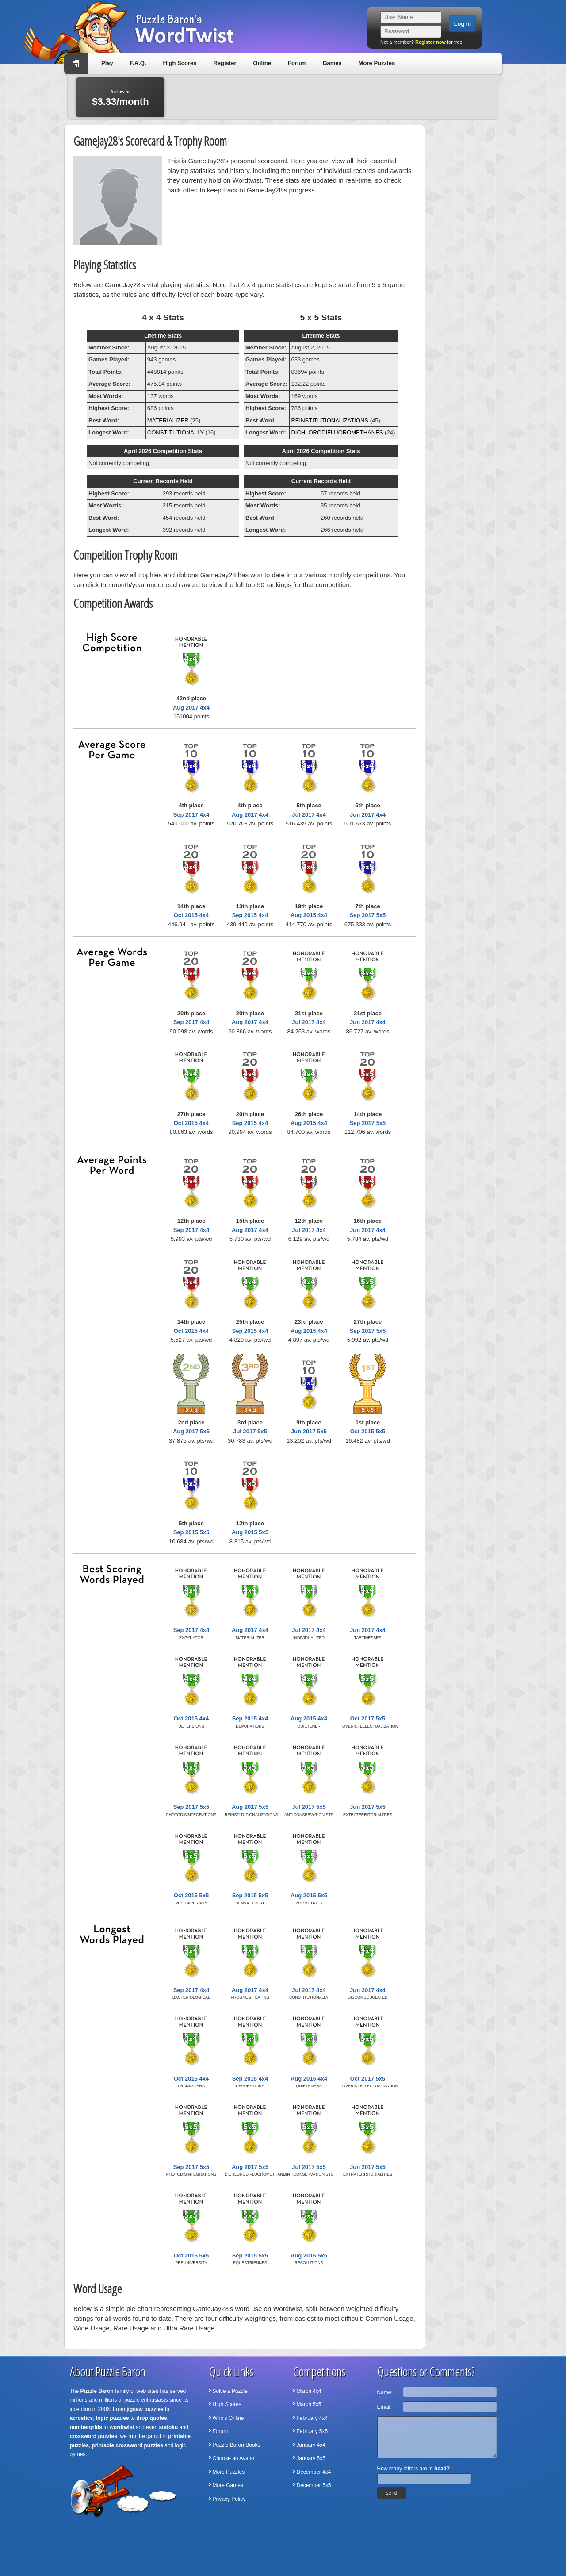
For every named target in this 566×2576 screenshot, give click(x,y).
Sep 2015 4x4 (250, 915)
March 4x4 (309, 2391)
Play (107, 63)
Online (262, 63)
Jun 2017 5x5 (309, 1431)
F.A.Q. (138, 63)
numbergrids (86, 2427)
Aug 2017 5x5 (191, 1431)
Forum (297, 63)
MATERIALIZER (168, 420)
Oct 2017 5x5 (368, 1718)
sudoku (168, 2427)
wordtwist (122, 2427)
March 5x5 (309, 2404)
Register (224, 63)
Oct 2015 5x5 (368, 1431)
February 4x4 (312, 2418)
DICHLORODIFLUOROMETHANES (337, 432)
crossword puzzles (93, 2436)
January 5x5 (311, 2458)
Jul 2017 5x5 (250, 1431)
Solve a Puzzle (230, 2391)
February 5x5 (312, 2431)
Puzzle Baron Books (236, 2445)
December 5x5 (314, 2485)
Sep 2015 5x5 (191, 1532)
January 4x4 (311, 2445)
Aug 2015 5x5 (250, 1532)
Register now (430, 42)
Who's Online (228, 2418)
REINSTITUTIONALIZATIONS (329, 420)
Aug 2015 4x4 (309, 915)
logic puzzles (112, 2418)
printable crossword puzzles (127, 2445)
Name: (385, 2392)
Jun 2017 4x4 (368, 814)
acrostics (81, 2418)
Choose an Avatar (234, 2458)
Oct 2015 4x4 (191, 915)
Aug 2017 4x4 (191, 707)
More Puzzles (377, 63)
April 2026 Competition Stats (163, 451)
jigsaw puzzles (144, 2409)
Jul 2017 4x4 (309, 814)
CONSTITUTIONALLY (175, 432)
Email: (384, 2407)
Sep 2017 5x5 (368, 915)
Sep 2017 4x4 (191, 814)
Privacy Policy (229, 2499)
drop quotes (151, 2418)
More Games (228, 2485)
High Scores (180, 63)
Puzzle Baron (97, 2391)
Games (331, 63)
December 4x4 (314, 2472)
